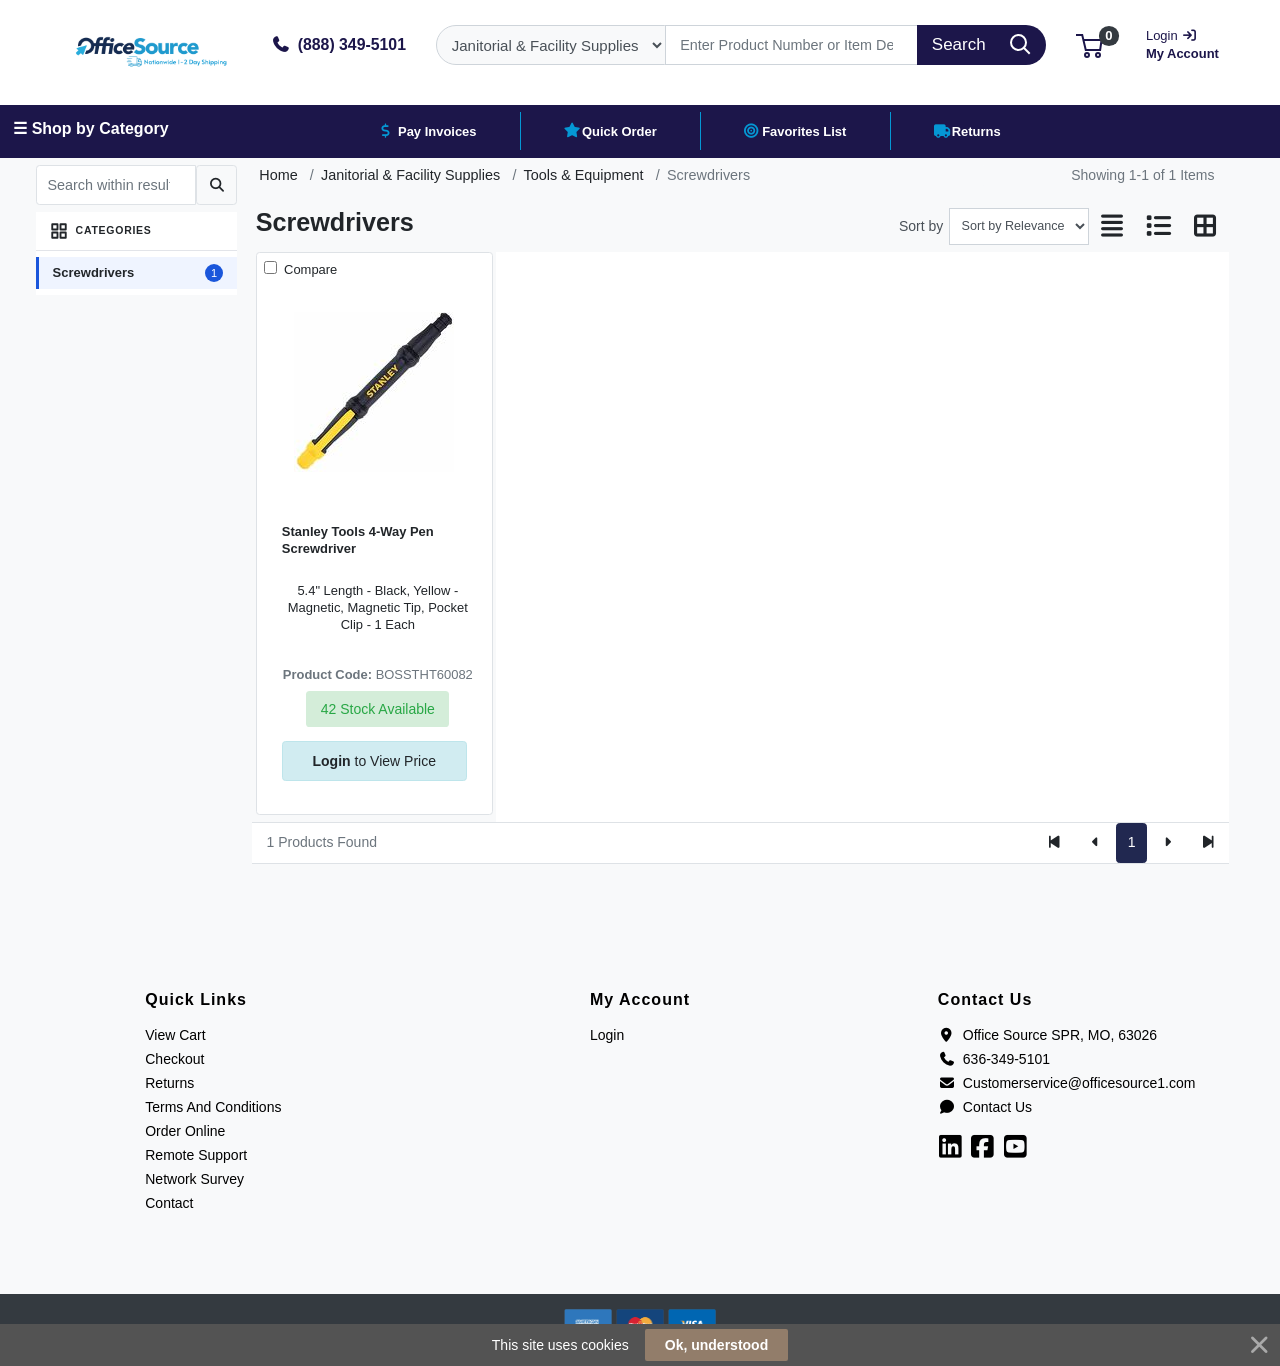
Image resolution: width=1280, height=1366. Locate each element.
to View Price (374, 761)
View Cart (175, 1035)
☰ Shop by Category (90, 128)
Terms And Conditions (213, 1107)
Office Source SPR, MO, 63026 (1047, 1035)
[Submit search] (216, 185)
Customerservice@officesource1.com (1067, 1083)
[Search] (792, 45)
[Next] (1167, 843)
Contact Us (985, 1107)
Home (278, 175)
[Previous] (1095, 843)
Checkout (174, 1059)
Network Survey (194, 1179)
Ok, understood (716, 1345)
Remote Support (196, 1155)
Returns (169, 1083)
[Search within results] (116, 185)
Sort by (921, 226)
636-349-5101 (994, 1059)
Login (607, 1035)
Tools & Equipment (584, 175)
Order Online (185, 1131)
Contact (169, 1203)
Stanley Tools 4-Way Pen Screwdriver (358, 540)
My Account (1184, 42)
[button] (1089, 44)
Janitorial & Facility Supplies (410, 175)
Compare (308, 269)
